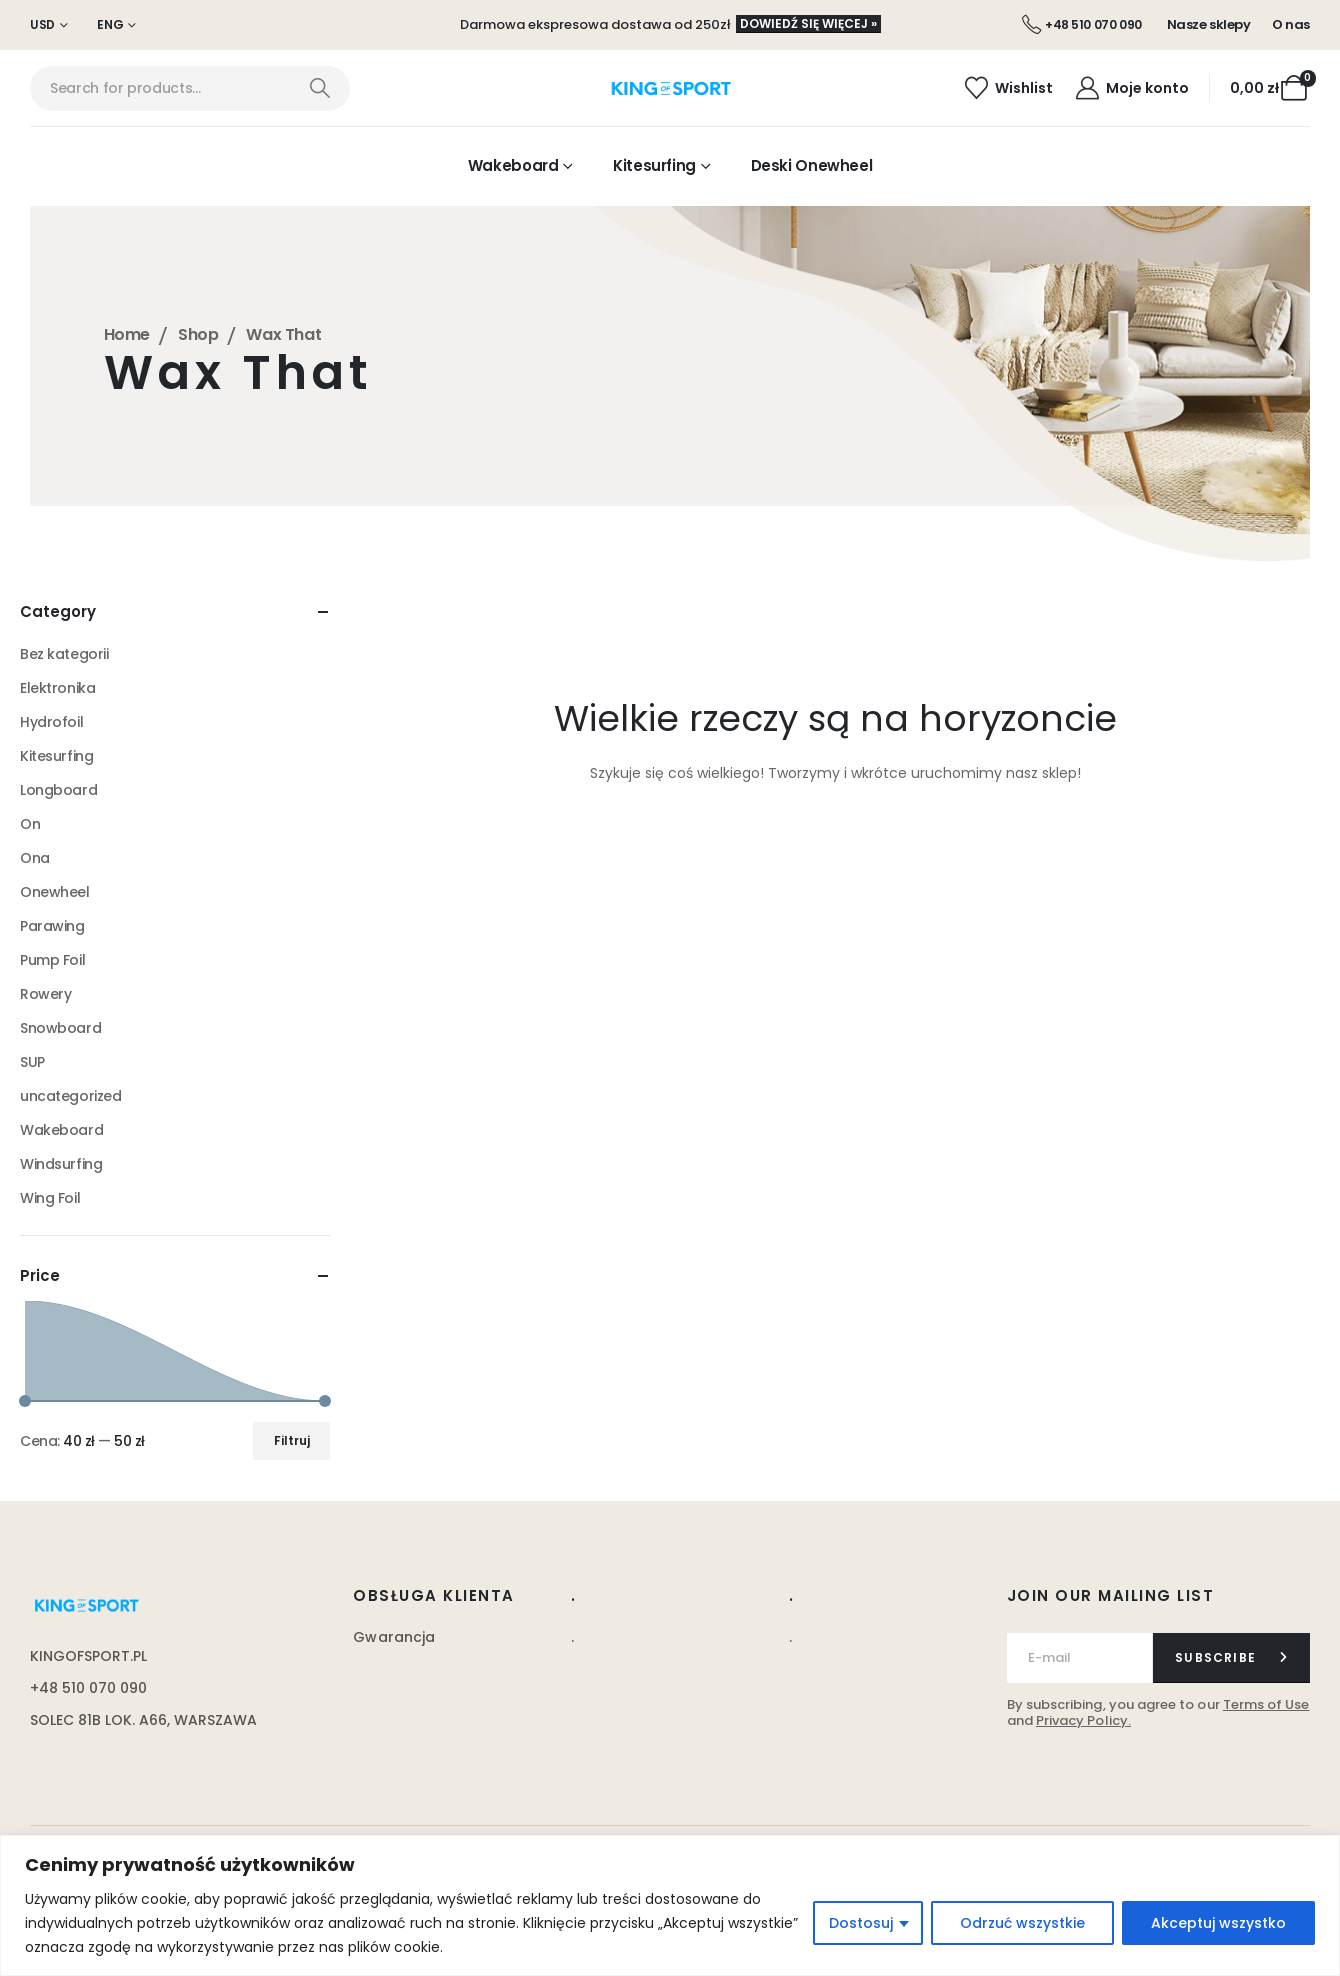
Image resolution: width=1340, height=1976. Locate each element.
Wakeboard (513, 165)
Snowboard (60, 1028)
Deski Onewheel (812, 165)
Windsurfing (61, 1164)
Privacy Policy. (1083, 1720)
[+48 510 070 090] (1082, 25)
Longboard (58, 790)
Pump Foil (52, 960)
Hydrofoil (51, 722)
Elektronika (57, 688)
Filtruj (292, 1440)
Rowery (45, 994)
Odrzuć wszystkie (1022, 1923)
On (30, 824)
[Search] (319, 88)
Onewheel (55, 892)
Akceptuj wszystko (1218, 1923)
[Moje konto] (1131, 88)
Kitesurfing (654, 165)
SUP (32, 1062)
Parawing (52, 926)
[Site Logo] (670, 89)
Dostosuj (861, 1923)
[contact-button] (1231, 1658)
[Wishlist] (1008, 88)
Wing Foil (50, 1198)
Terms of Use (1266, 1704)
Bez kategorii (64, 654)
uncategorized (71, 1096)
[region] (670, 1905)
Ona (35, 858)
